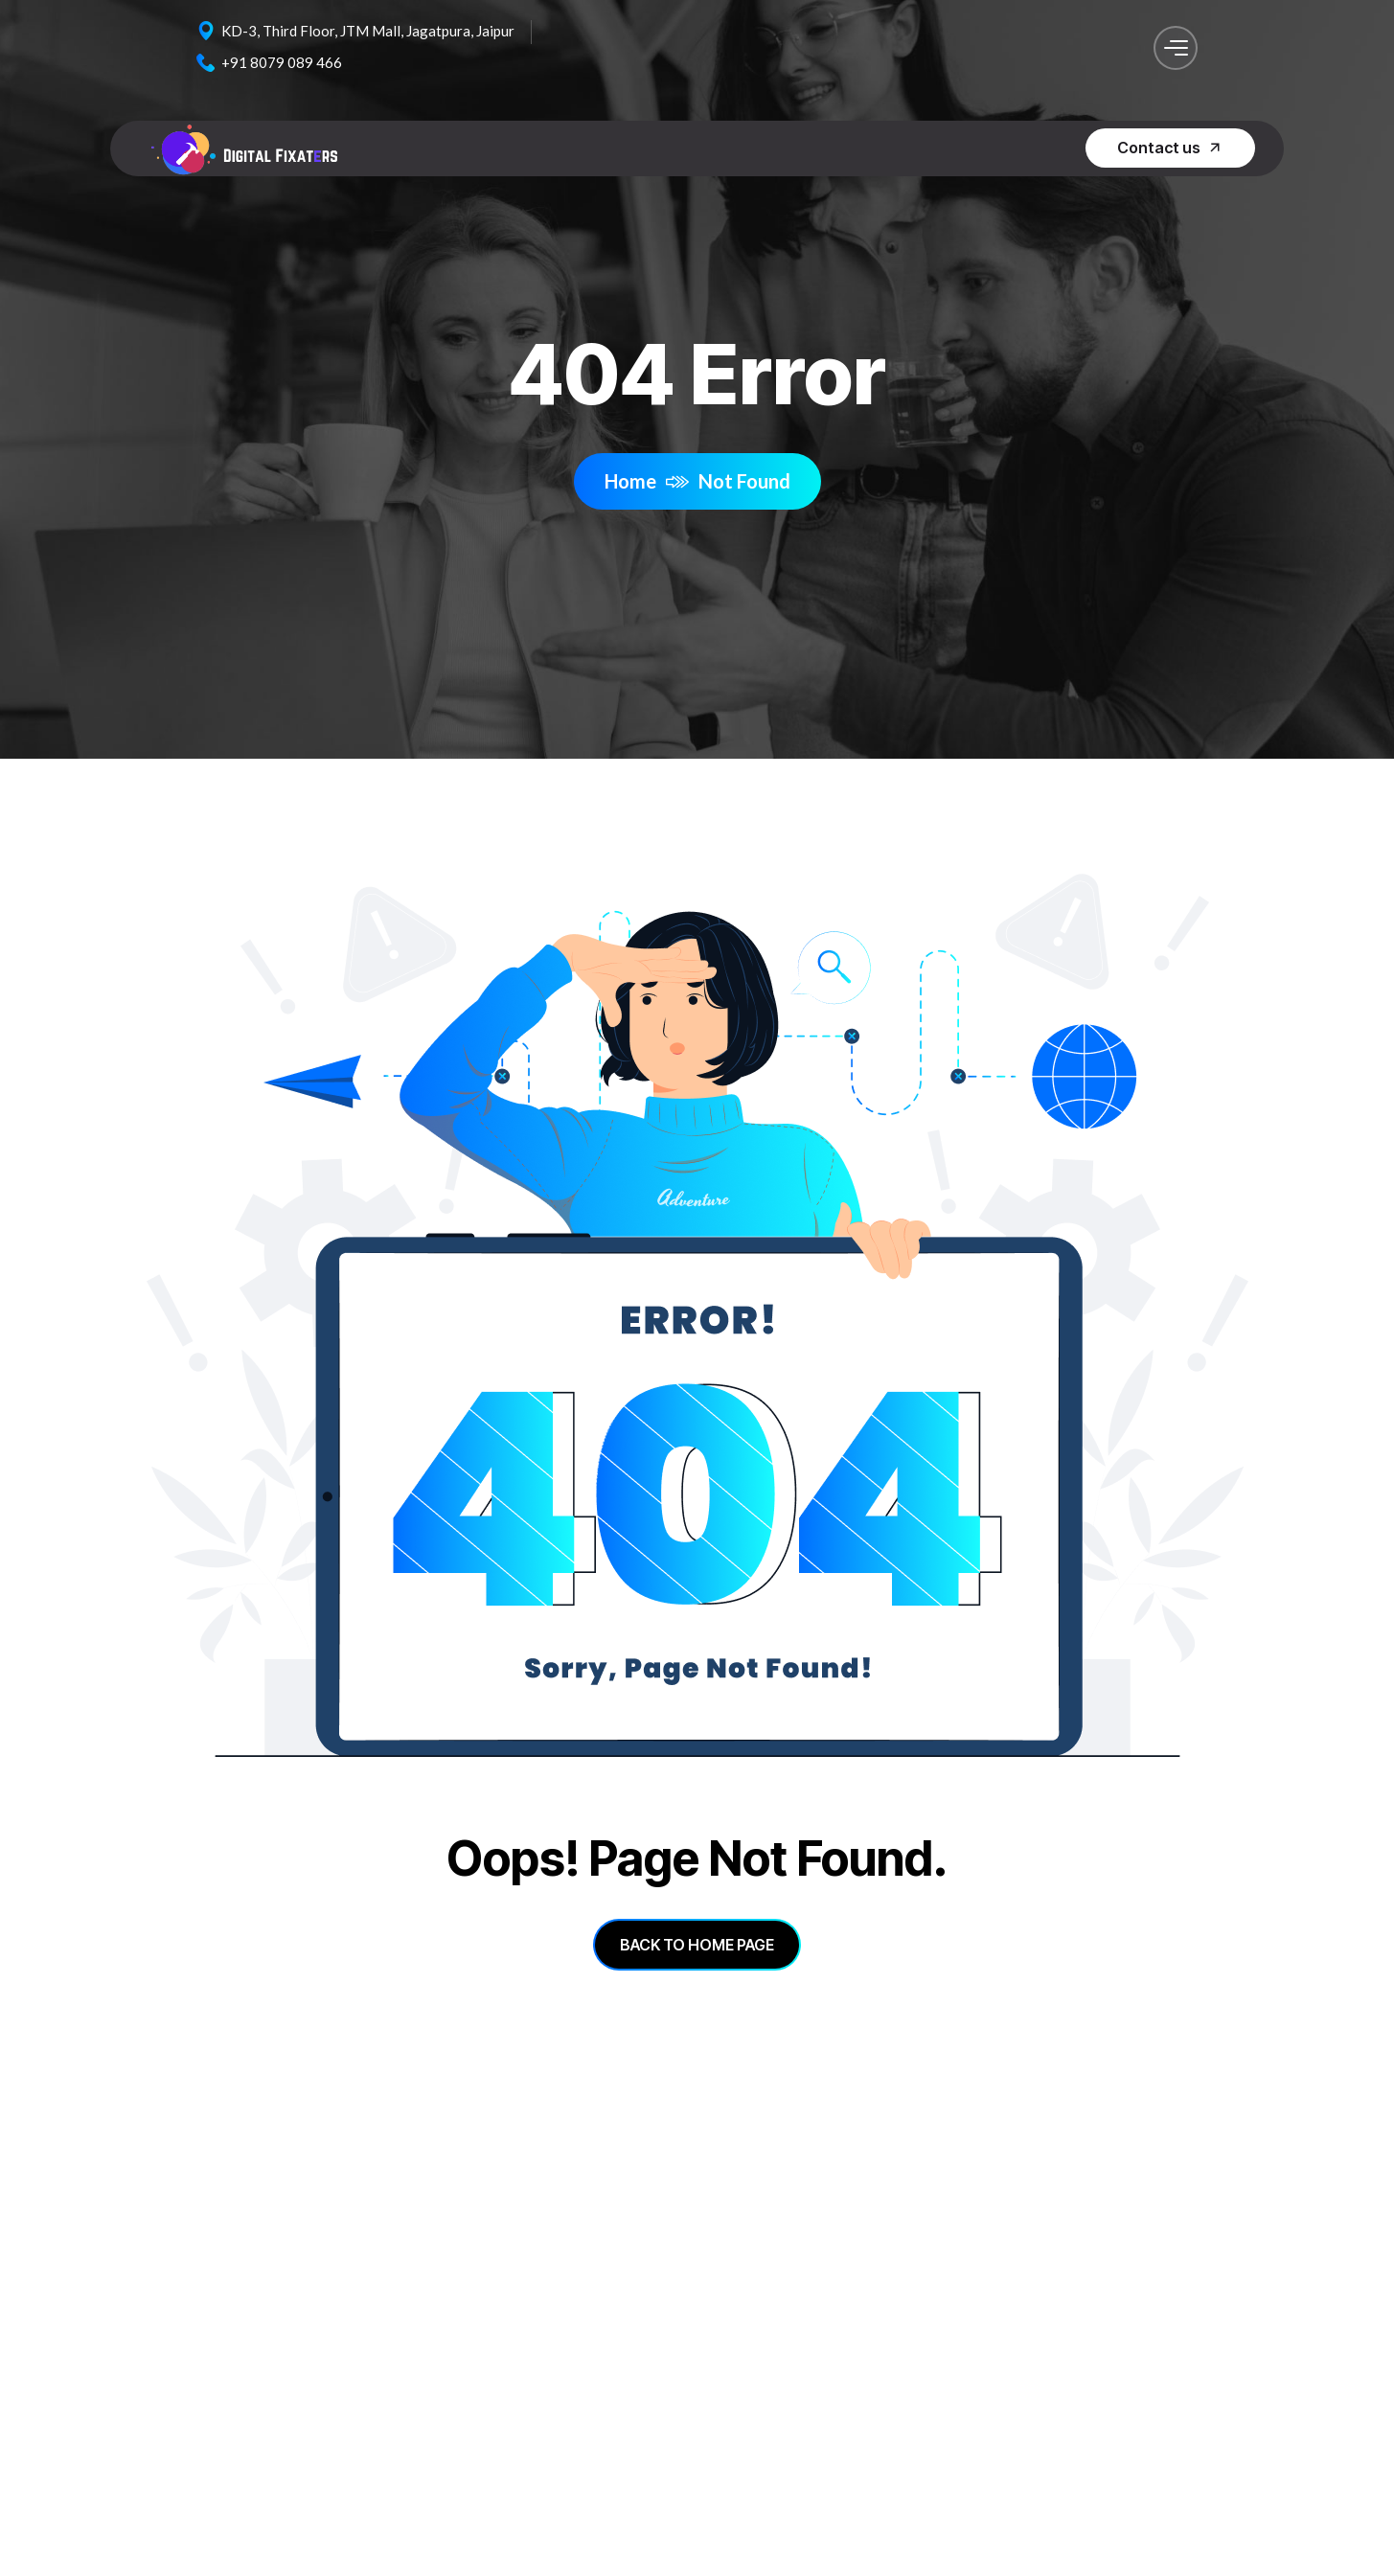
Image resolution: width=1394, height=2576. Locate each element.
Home (647, 480)
